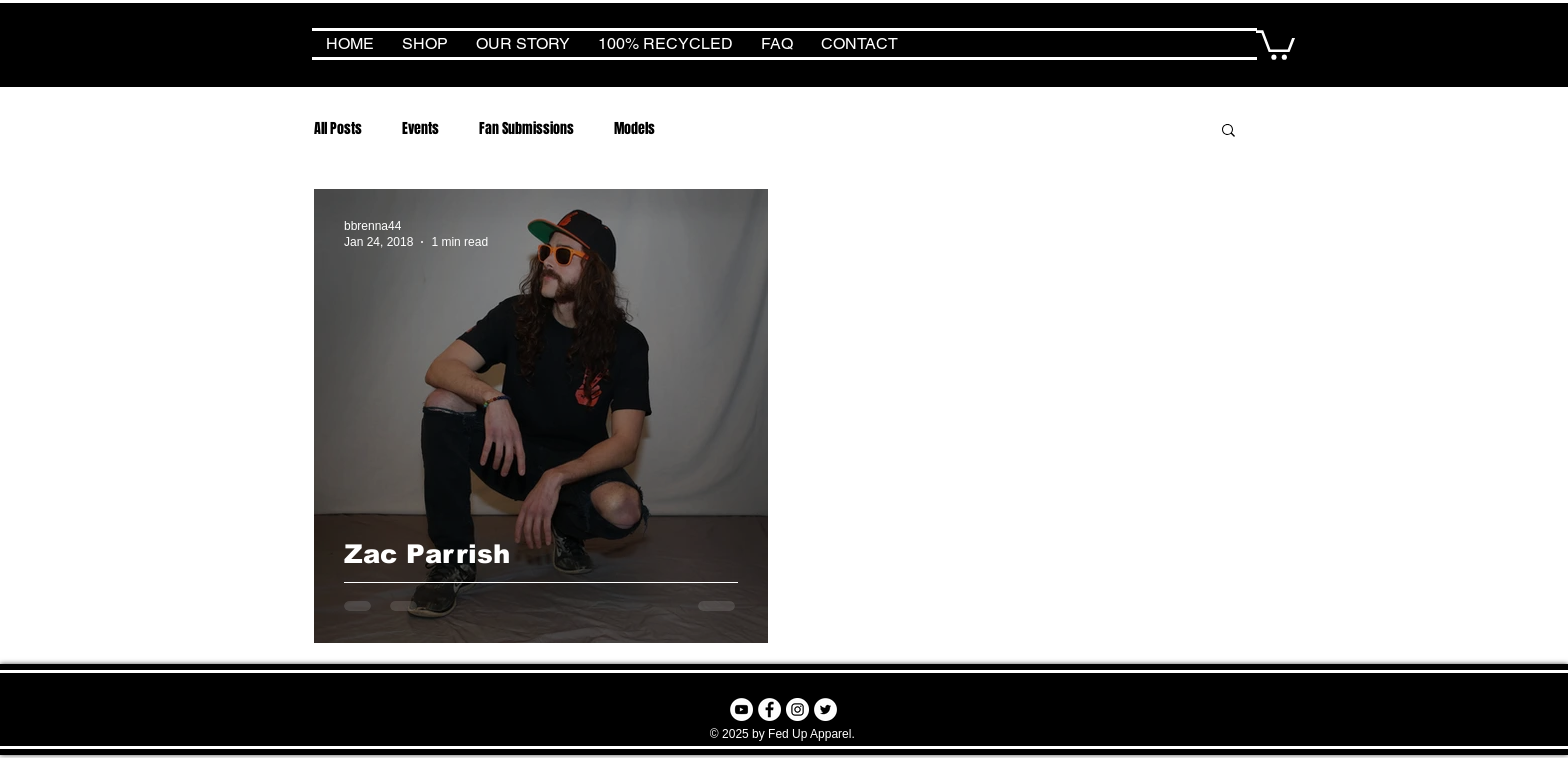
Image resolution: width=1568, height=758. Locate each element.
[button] (1275, 43)
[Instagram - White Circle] (797, 709)
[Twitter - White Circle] (825, 709)
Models (634, 128)
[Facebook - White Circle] (769, 709)
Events (420, 128)
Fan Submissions (526, 128)
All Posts (338, 128)
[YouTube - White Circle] (741, 709)
